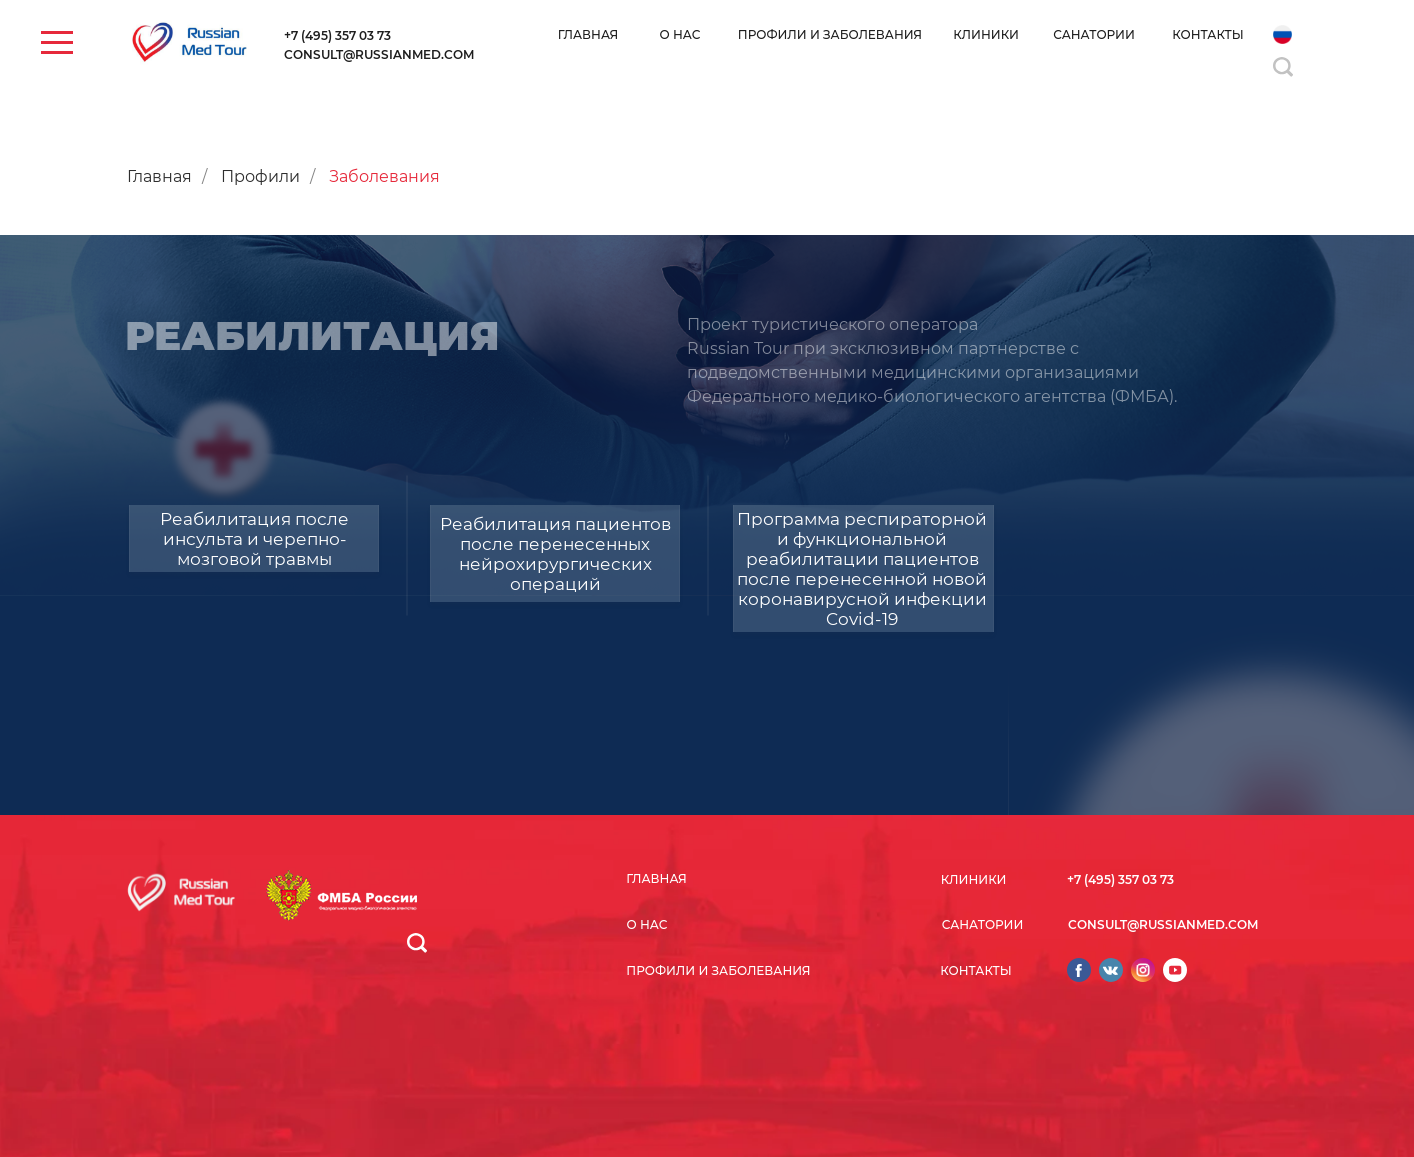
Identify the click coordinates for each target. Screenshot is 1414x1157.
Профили (260, 176)
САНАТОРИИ (1094, 34)
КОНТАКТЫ (1208, 34)
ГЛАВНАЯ (588, 34)
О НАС (680, 34)
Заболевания (384, 176)
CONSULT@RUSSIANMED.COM (379, 54)
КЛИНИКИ (986, 34)
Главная (159, 176)
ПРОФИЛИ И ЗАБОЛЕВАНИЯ (830, 34)
